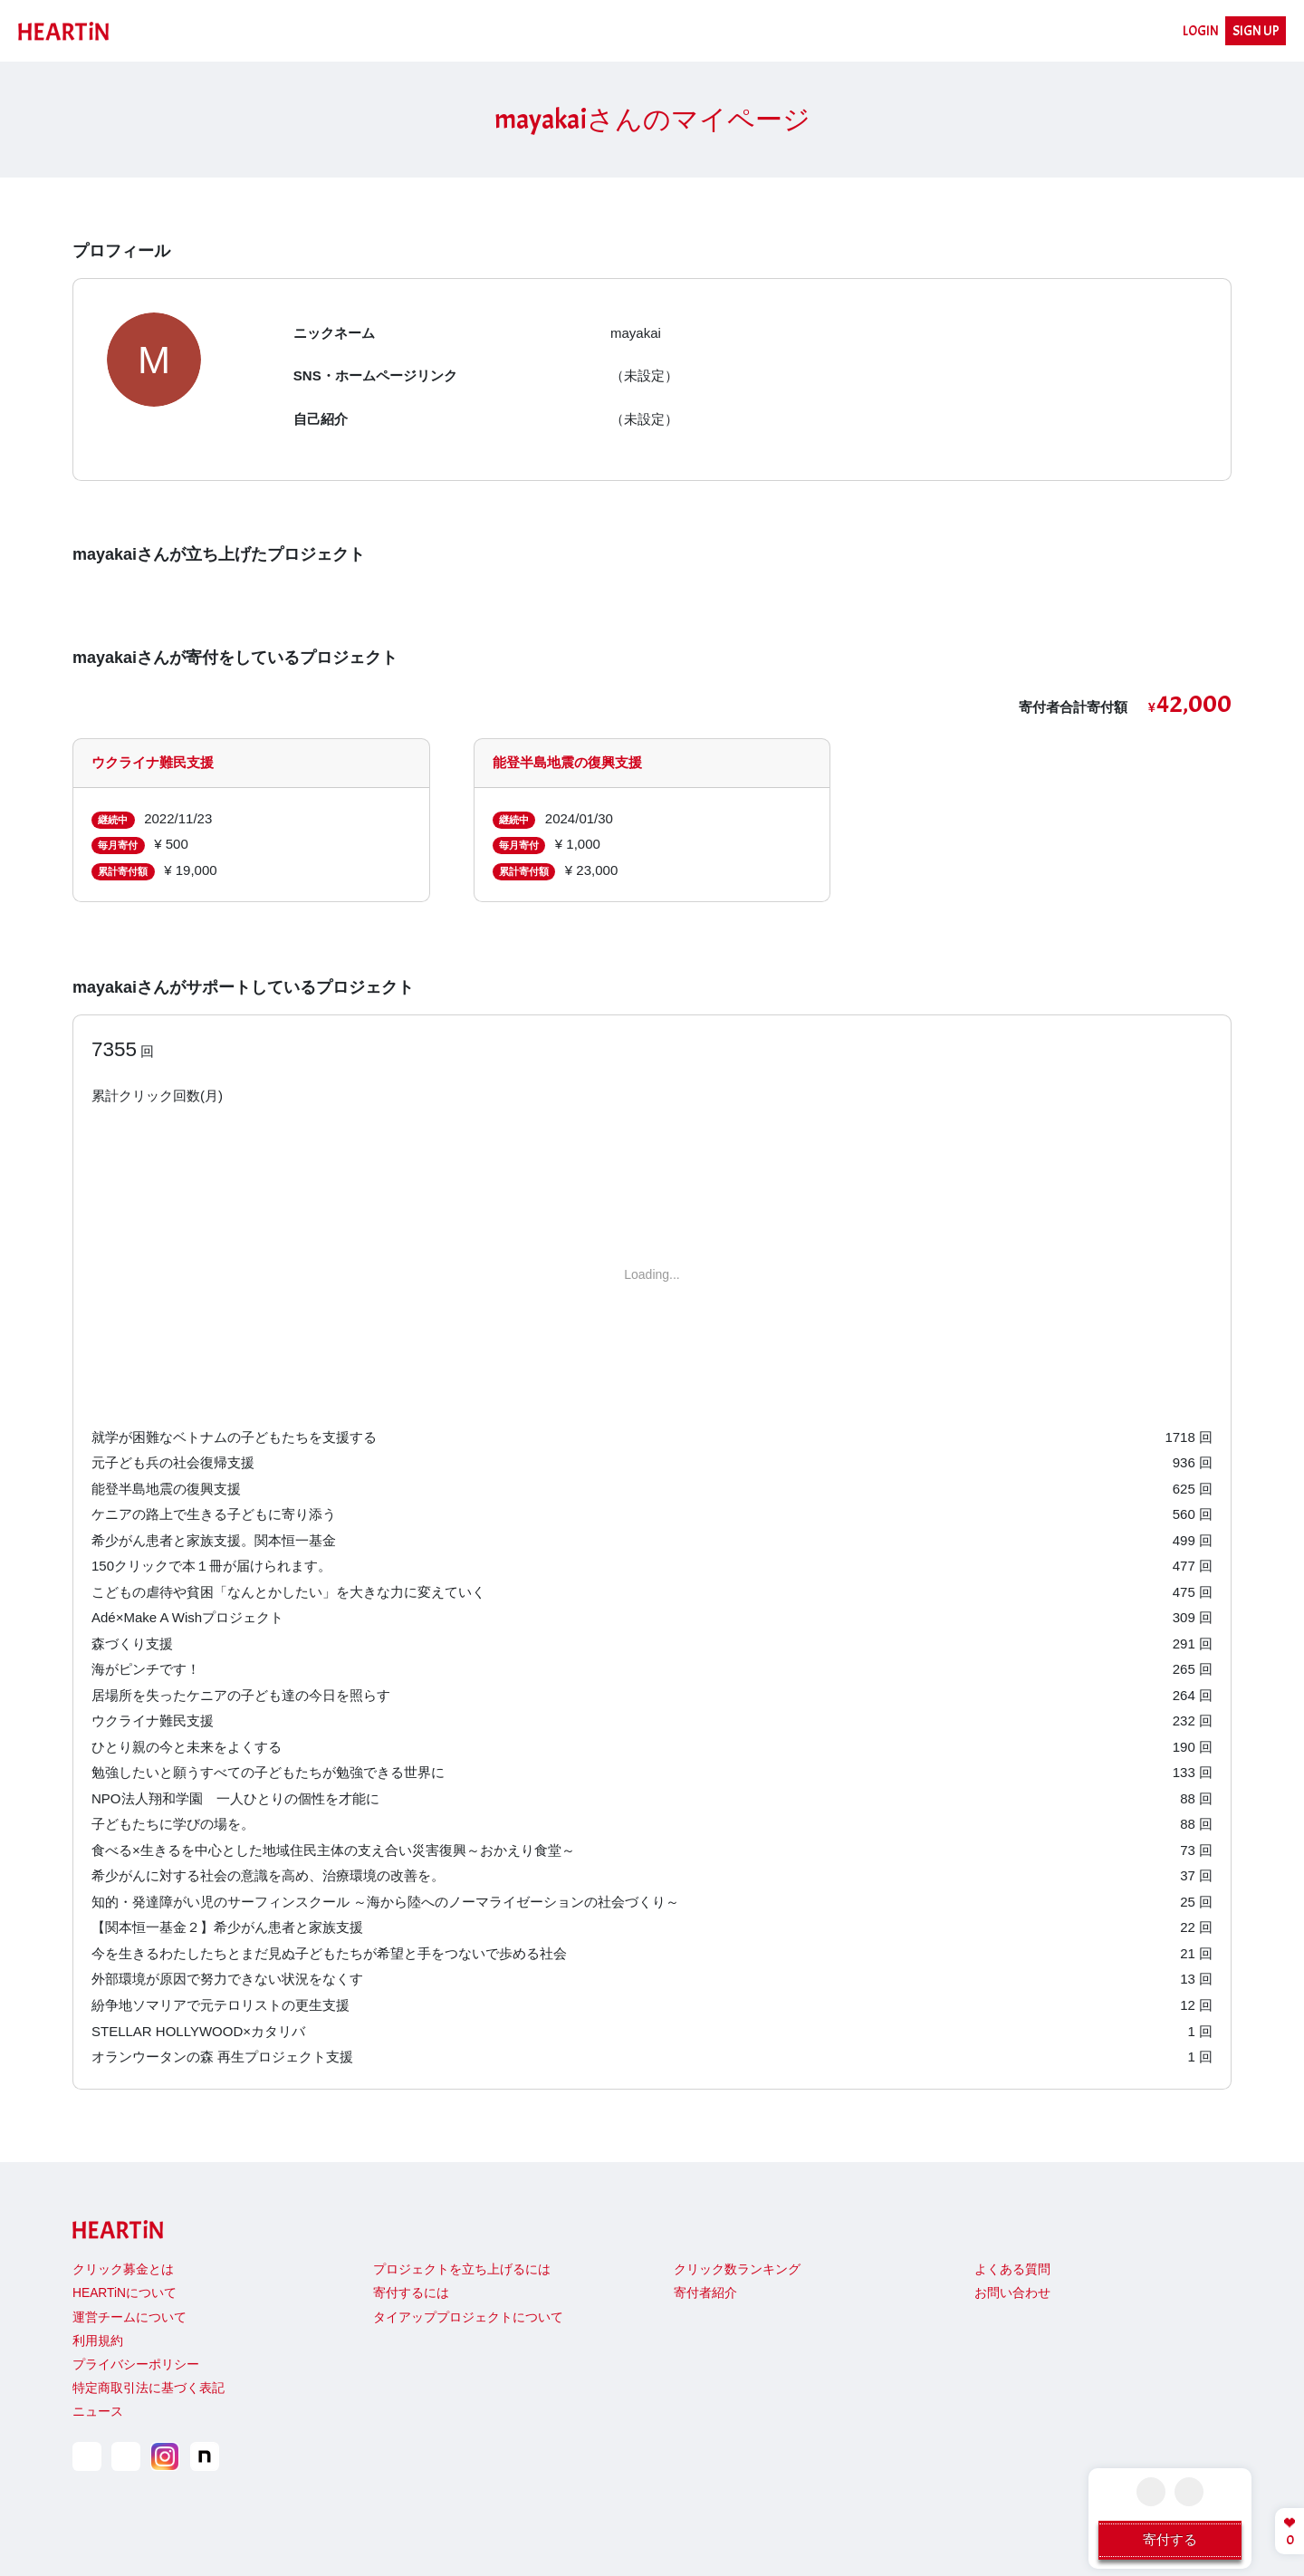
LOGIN (1201, 31)
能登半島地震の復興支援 (567, 762)
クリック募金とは (123, 2269)
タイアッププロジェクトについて (468, 2317)
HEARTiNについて (124, 2293)
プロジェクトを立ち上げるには (462, 2269)
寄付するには (411, 2293)
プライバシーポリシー (135, 2364)
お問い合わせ (1012, 2293)
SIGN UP (1256, 31)
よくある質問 (1012, 2269)
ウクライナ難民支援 (152, 762)
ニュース (97, 2411)
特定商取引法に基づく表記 (148, 2388)
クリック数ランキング (737, 2269)
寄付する (1170, 2539)
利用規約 (97, 2341)
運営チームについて (129, 2317)
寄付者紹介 (705, 2293)
